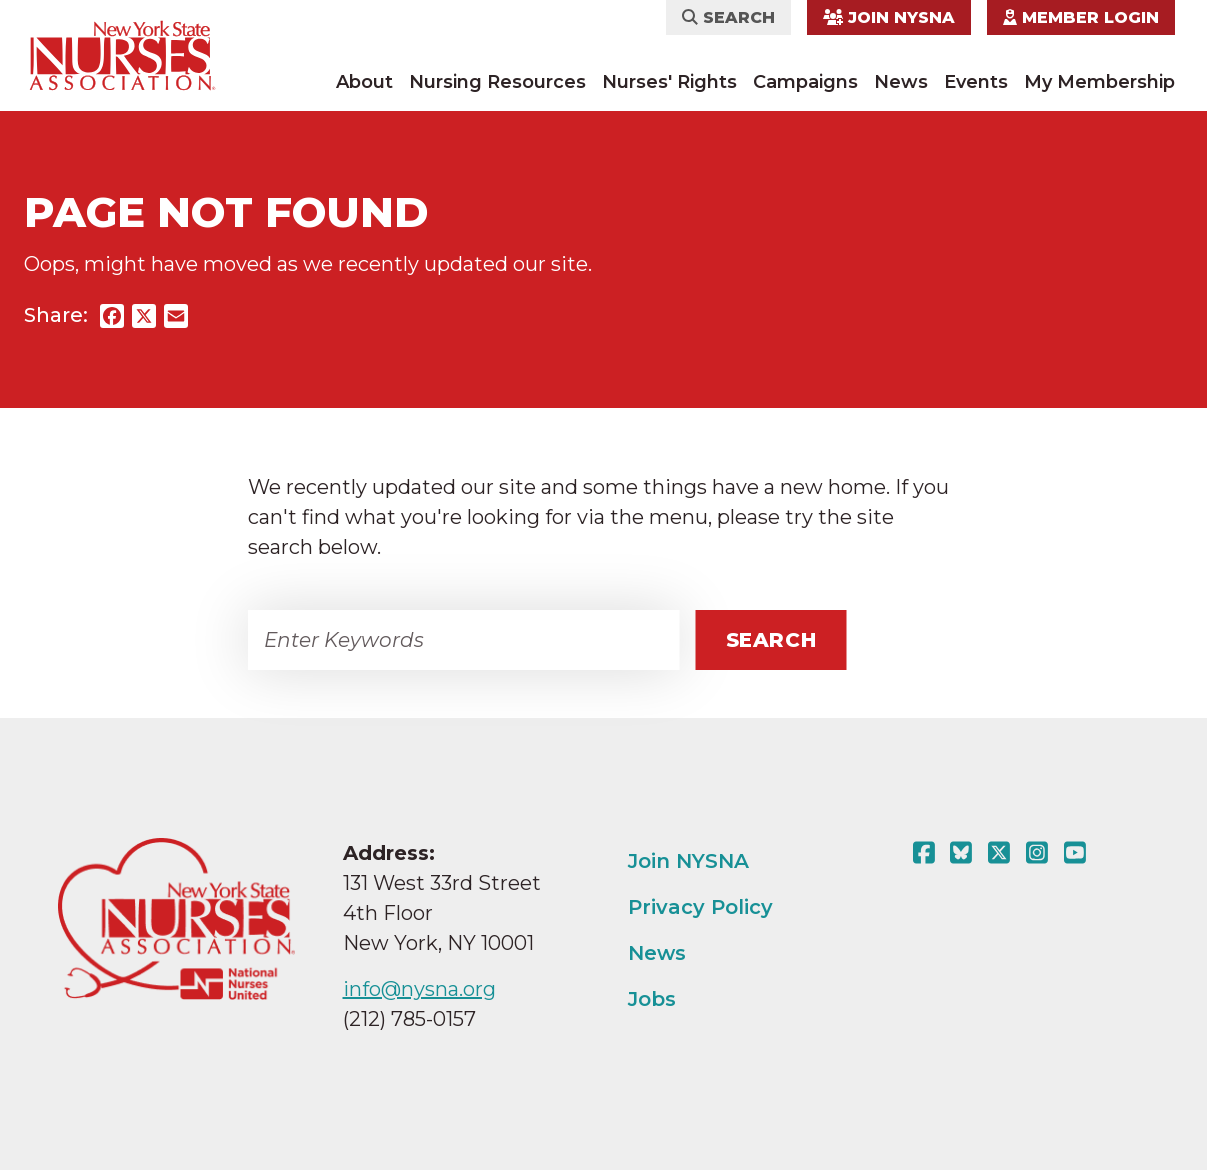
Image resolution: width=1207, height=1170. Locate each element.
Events (976, 82)
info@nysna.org (419, 989)
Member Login (1081, 17)
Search (728, 17)
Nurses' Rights (669, 82)
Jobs (652, 999)
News (901, 82)
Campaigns (805, 82)
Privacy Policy (700, 907)
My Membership (1099, 82)
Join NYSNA (889, 17)
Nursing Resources (497, 82)
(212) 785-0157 (409, 1019)
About (364, 82)
